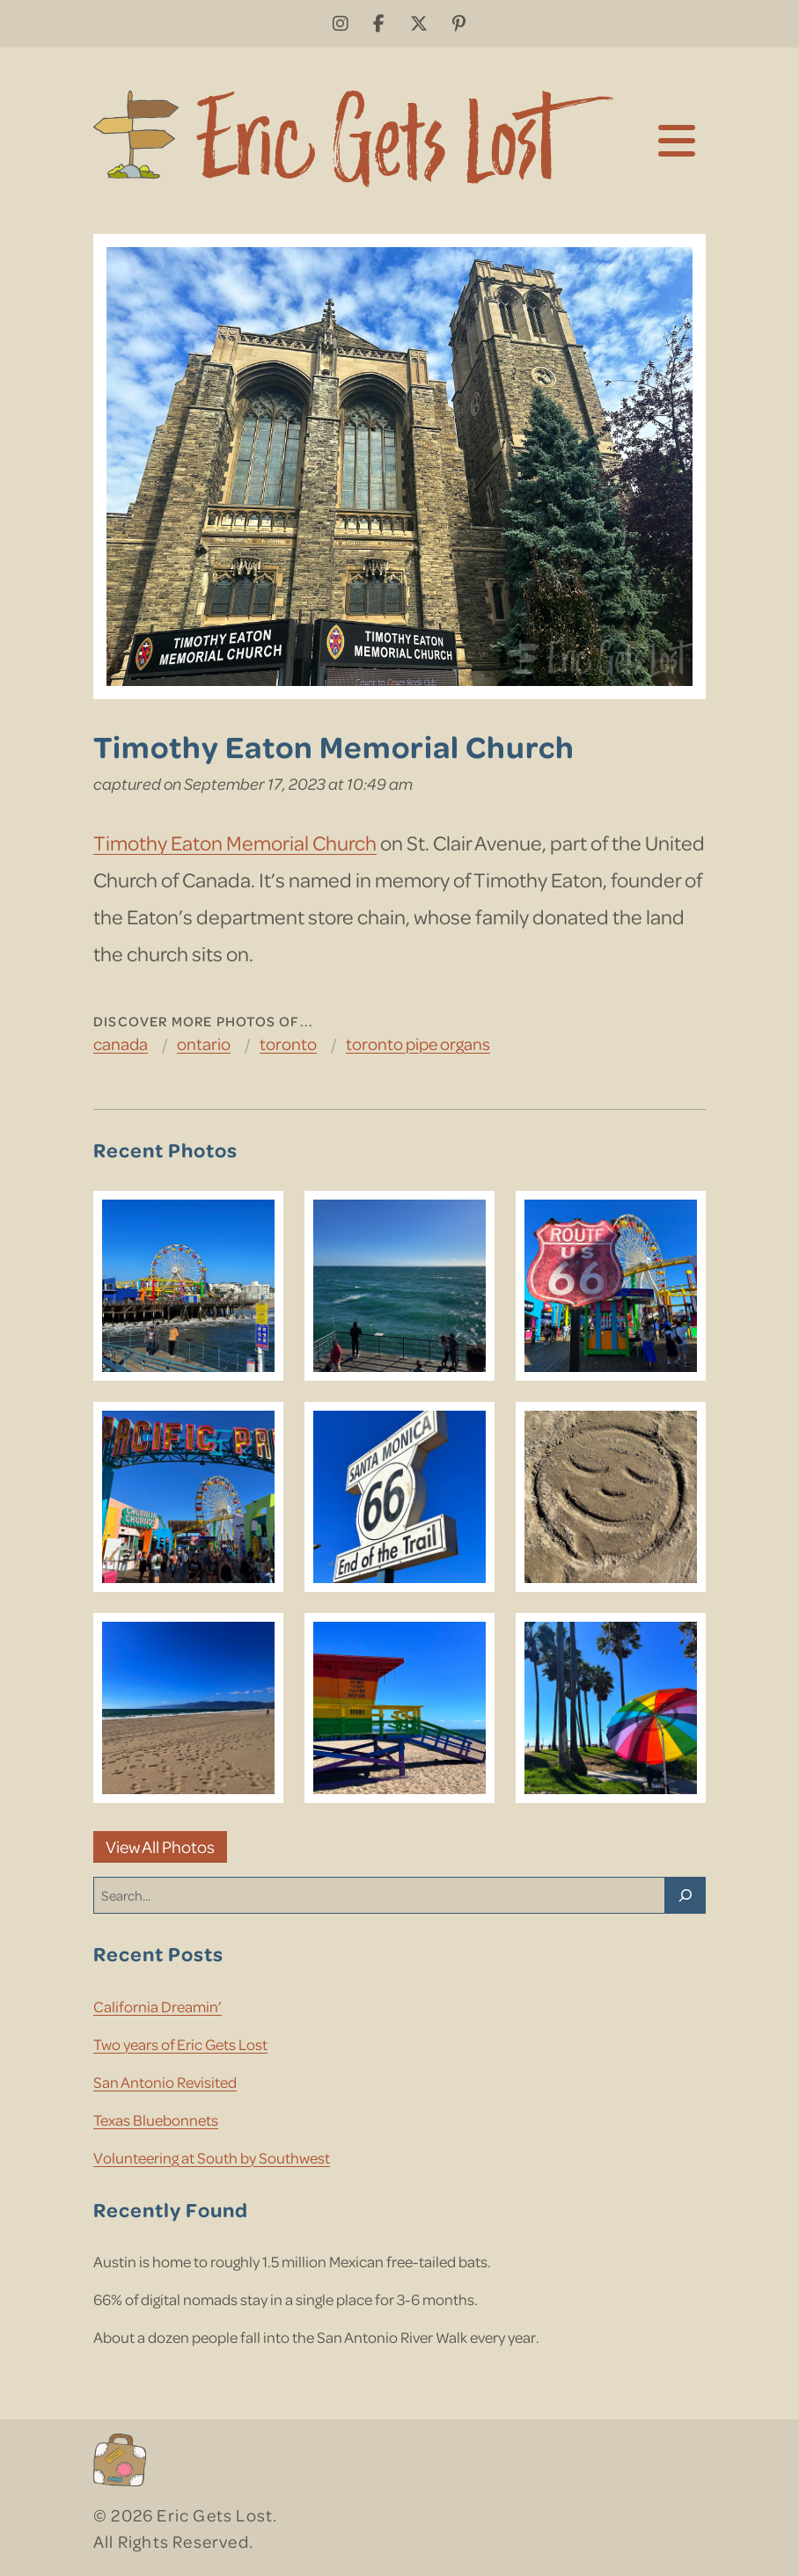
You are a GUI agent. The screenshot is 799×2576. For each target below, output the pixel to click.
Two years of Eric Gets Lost (180, 2044)
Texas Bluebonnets (155, 2119)
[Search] (685, 1895)
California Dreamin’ (157, 2006)
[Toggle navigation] (677, 138)
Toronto (288, 1043)
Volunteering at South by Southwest (211, 2157)
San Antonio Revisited (165, 2081)
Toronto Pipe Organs (418, 1043)
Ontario (204, 1043)
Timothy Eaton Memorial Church (235, 842)
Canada (120, 1043)
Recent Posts (158, 1953)
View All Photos (160, 1846)
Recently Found (170, 2209)
